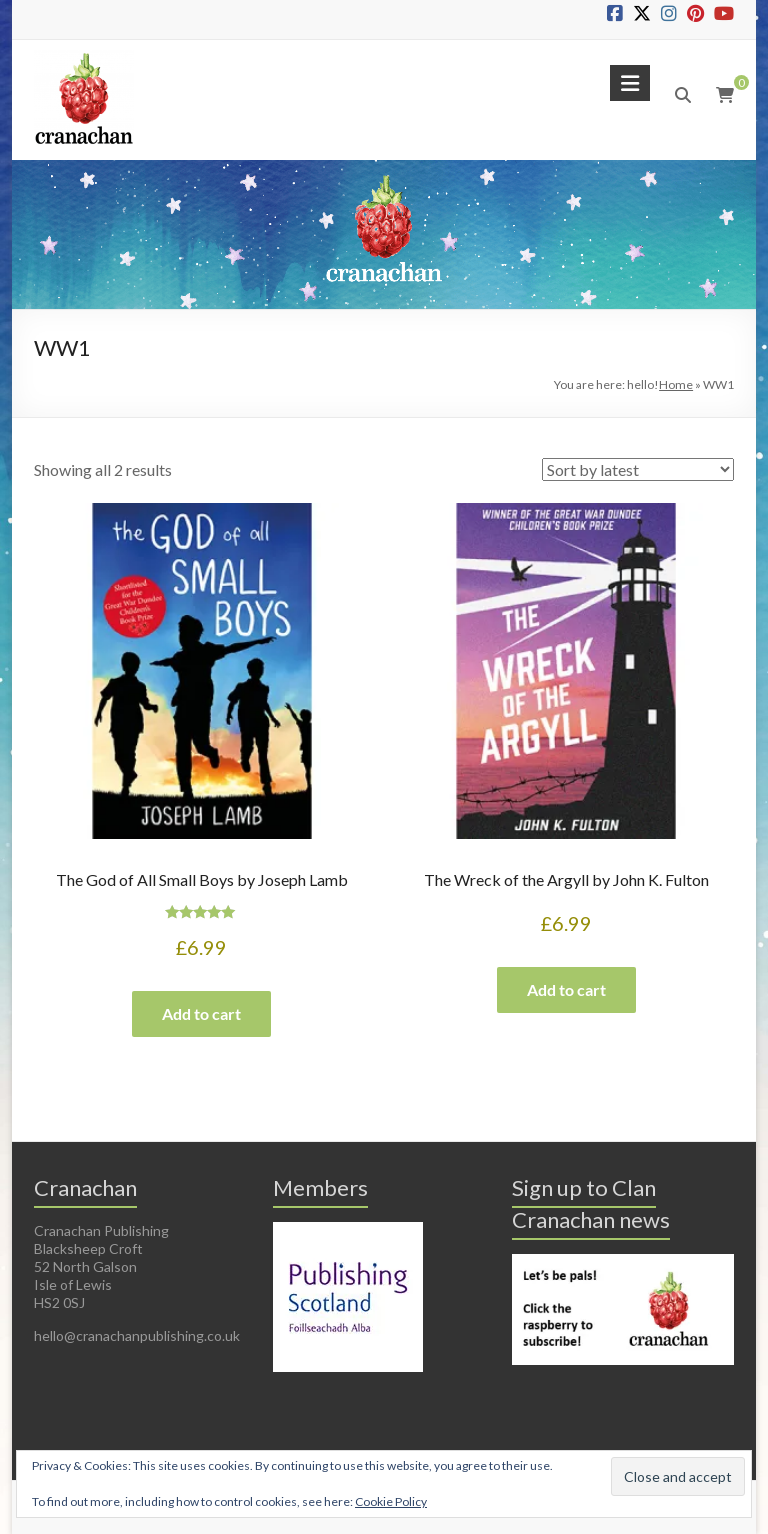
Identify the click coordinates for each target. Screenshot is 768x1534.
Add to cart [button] (201, 1013)
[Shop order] (638, 469)
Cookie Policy (391, 1501)
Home (676, 384)
